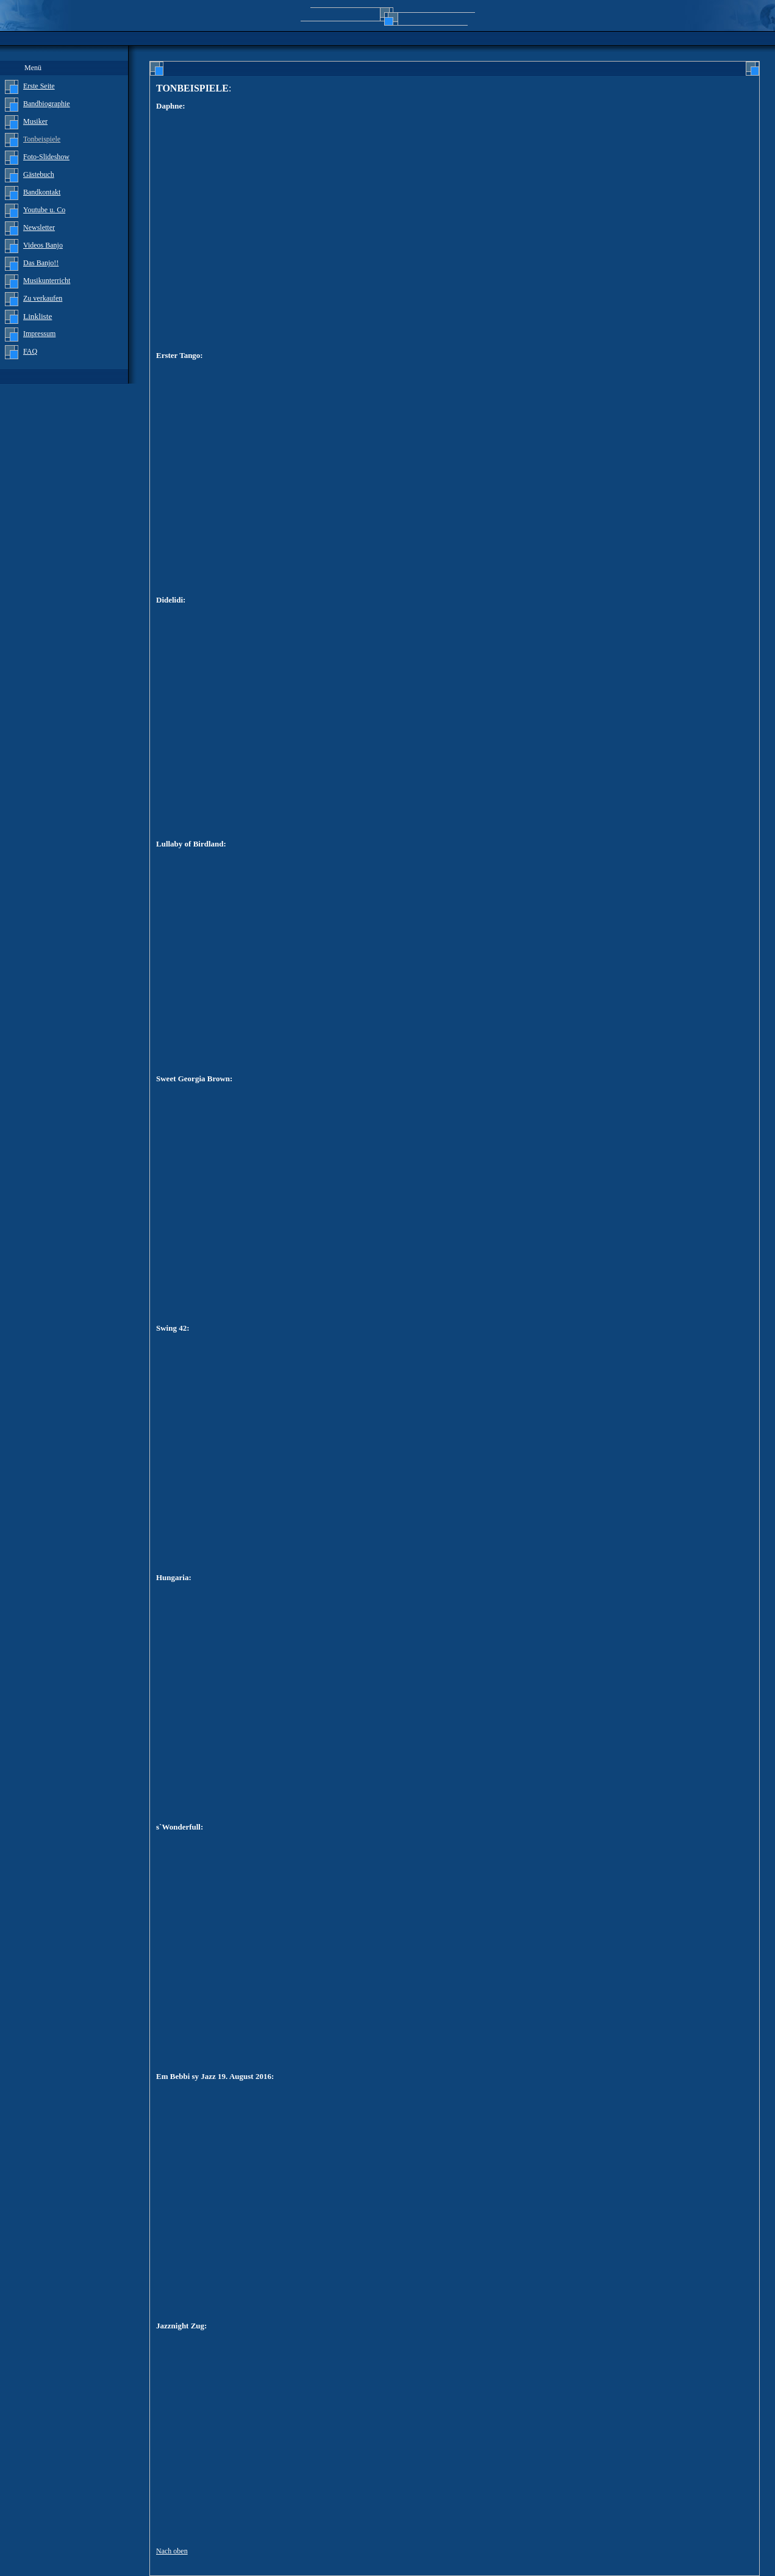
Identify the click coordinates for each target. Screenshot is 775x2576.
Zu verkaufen (42, 298)
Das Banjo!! (41, 263)
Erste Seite (39, 86)
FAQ (30, 351)
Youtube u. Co (44, 210)
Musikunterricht (46, 280)
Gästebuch (38, 174)
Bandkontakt (41, 192)
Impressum (39, 333)
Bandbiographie (46, 103)
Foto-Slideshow (46, 156)
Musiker (35, 121)
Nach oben (172, 2551)
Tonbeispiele (41, 139)
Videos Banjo (43, 245)
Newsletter (39, 227)
